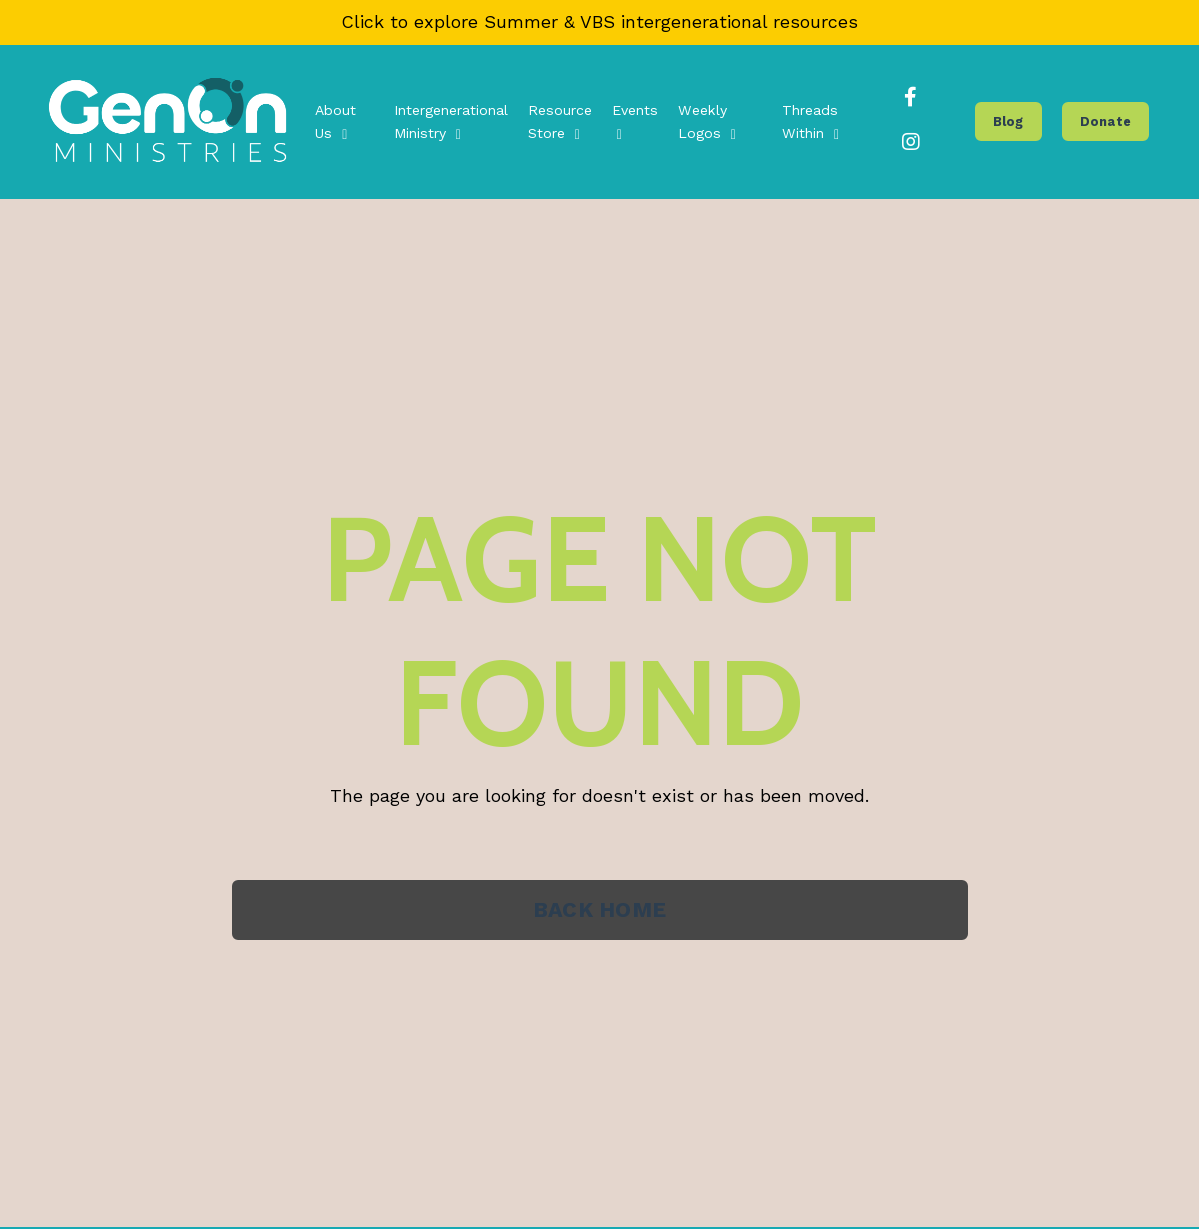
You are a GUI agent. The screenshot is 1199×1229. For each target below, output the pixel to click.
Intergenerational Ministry (455, 122)
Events (636, 122)
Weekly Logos (707, 122)
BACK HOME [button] (599, 910)
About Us (339, 122)
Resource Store (563, 122)
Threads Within (810, 122)
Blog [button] (1009, 121)
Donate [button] (1106, 121)
